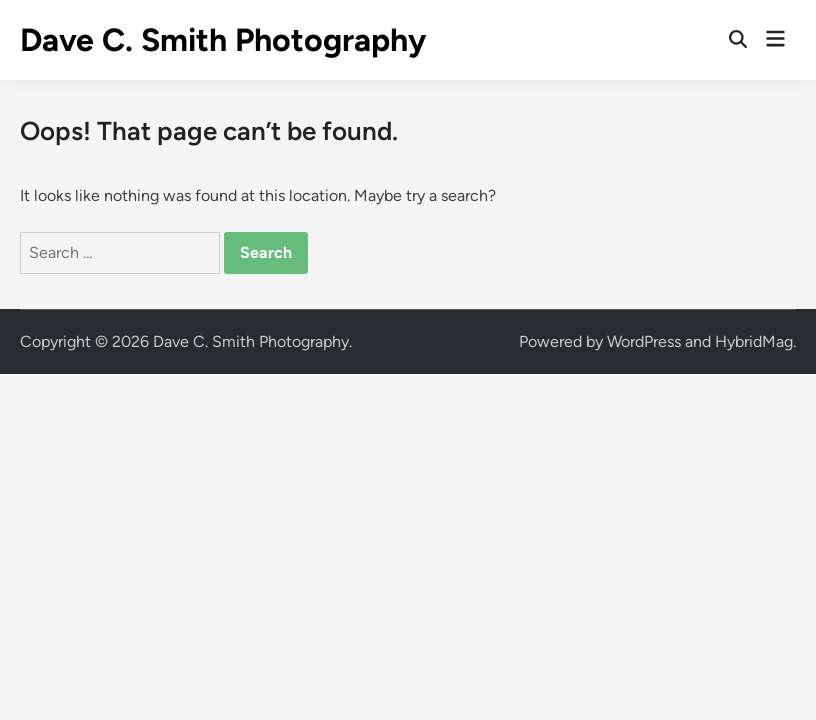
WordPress (644, 341)
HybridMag (754, 341)
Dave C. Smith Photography (223, 40)
